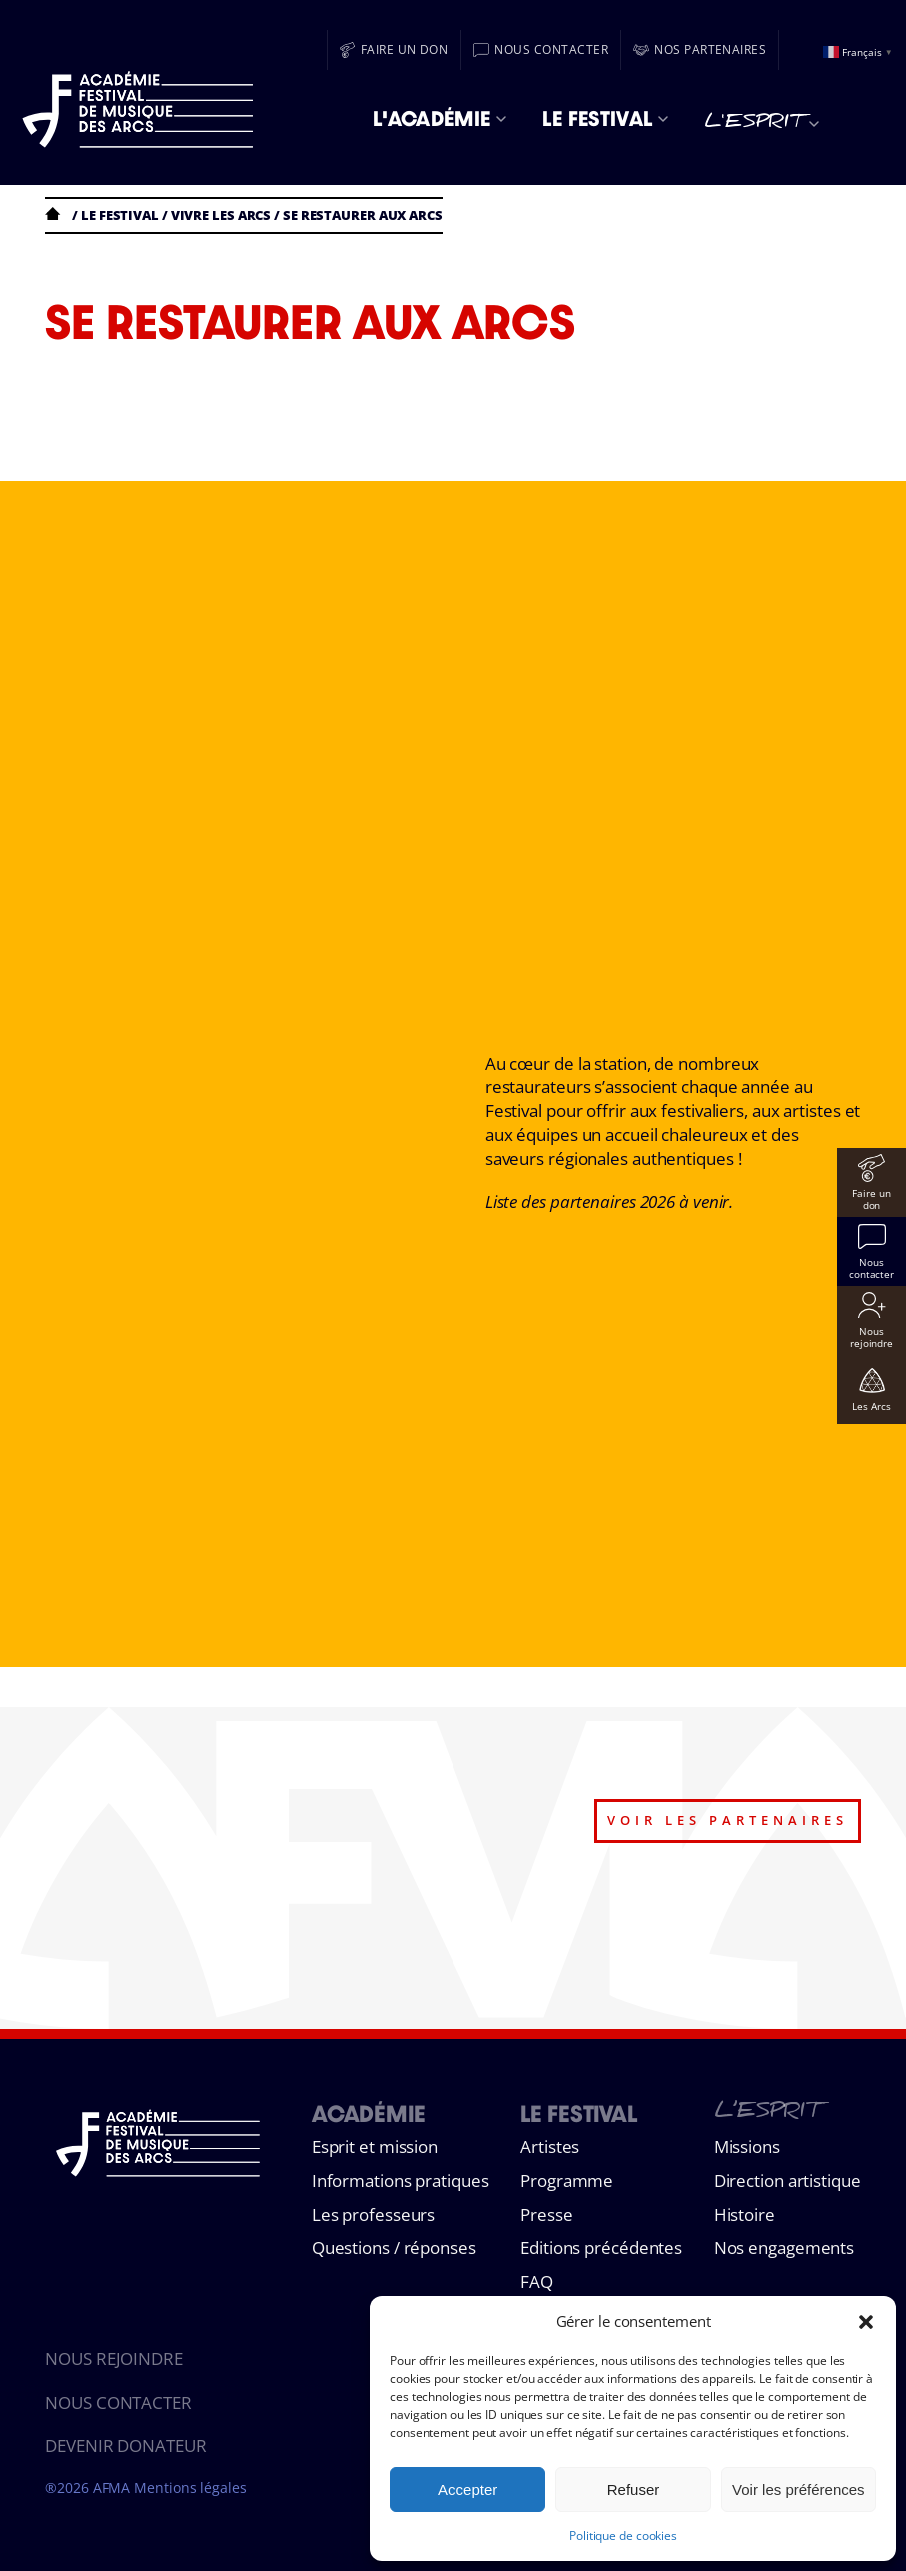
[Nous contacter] (540, 50)
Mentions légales (190, 2487)
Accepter (467, 2489)
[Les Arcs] (871, 1389)
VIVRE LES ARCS (221, 215)
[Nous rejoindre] (871, 1320)
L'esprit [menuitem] (761, 124)
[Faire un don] (394, 50)
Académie (369, 2113)
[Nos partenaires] (699, 50)
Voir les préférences (798, 2489)
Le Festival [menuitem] (605, 118)
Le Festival (578, 2113)
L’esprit (767, 2114)
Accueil (57, 213)
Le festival (120, 215)
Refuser (633, 2489)
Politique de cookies (623, 2535)
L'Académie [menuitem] (440, 118)
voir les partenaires (727, 1820)
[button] (866, 2322)
